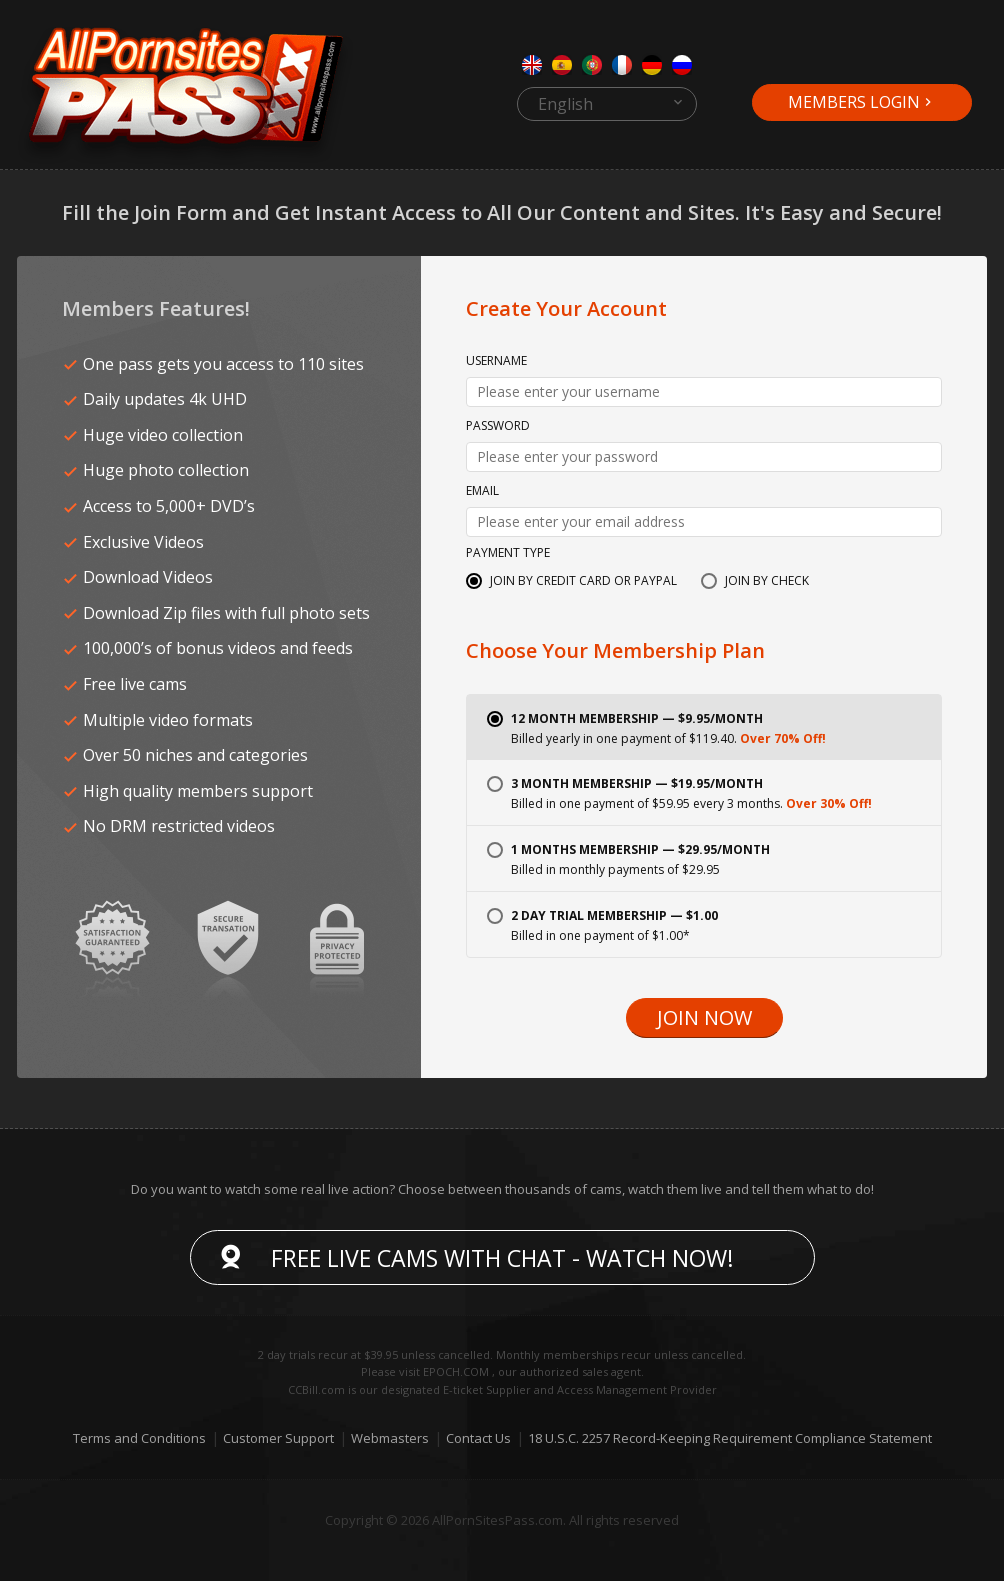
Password (498, 427)
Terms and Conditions (139, 1439)
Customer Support (278, 1439)
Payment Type (508, 554)
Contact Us (478, 1439)
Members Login (854, 102)
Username (496, 362)
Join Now (704, 1018)
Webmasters (390, 1439)
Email (482, 492)
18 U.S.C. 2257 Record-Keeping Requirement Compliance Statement (730, 1439)
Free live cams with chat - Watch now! (502, 1258)
